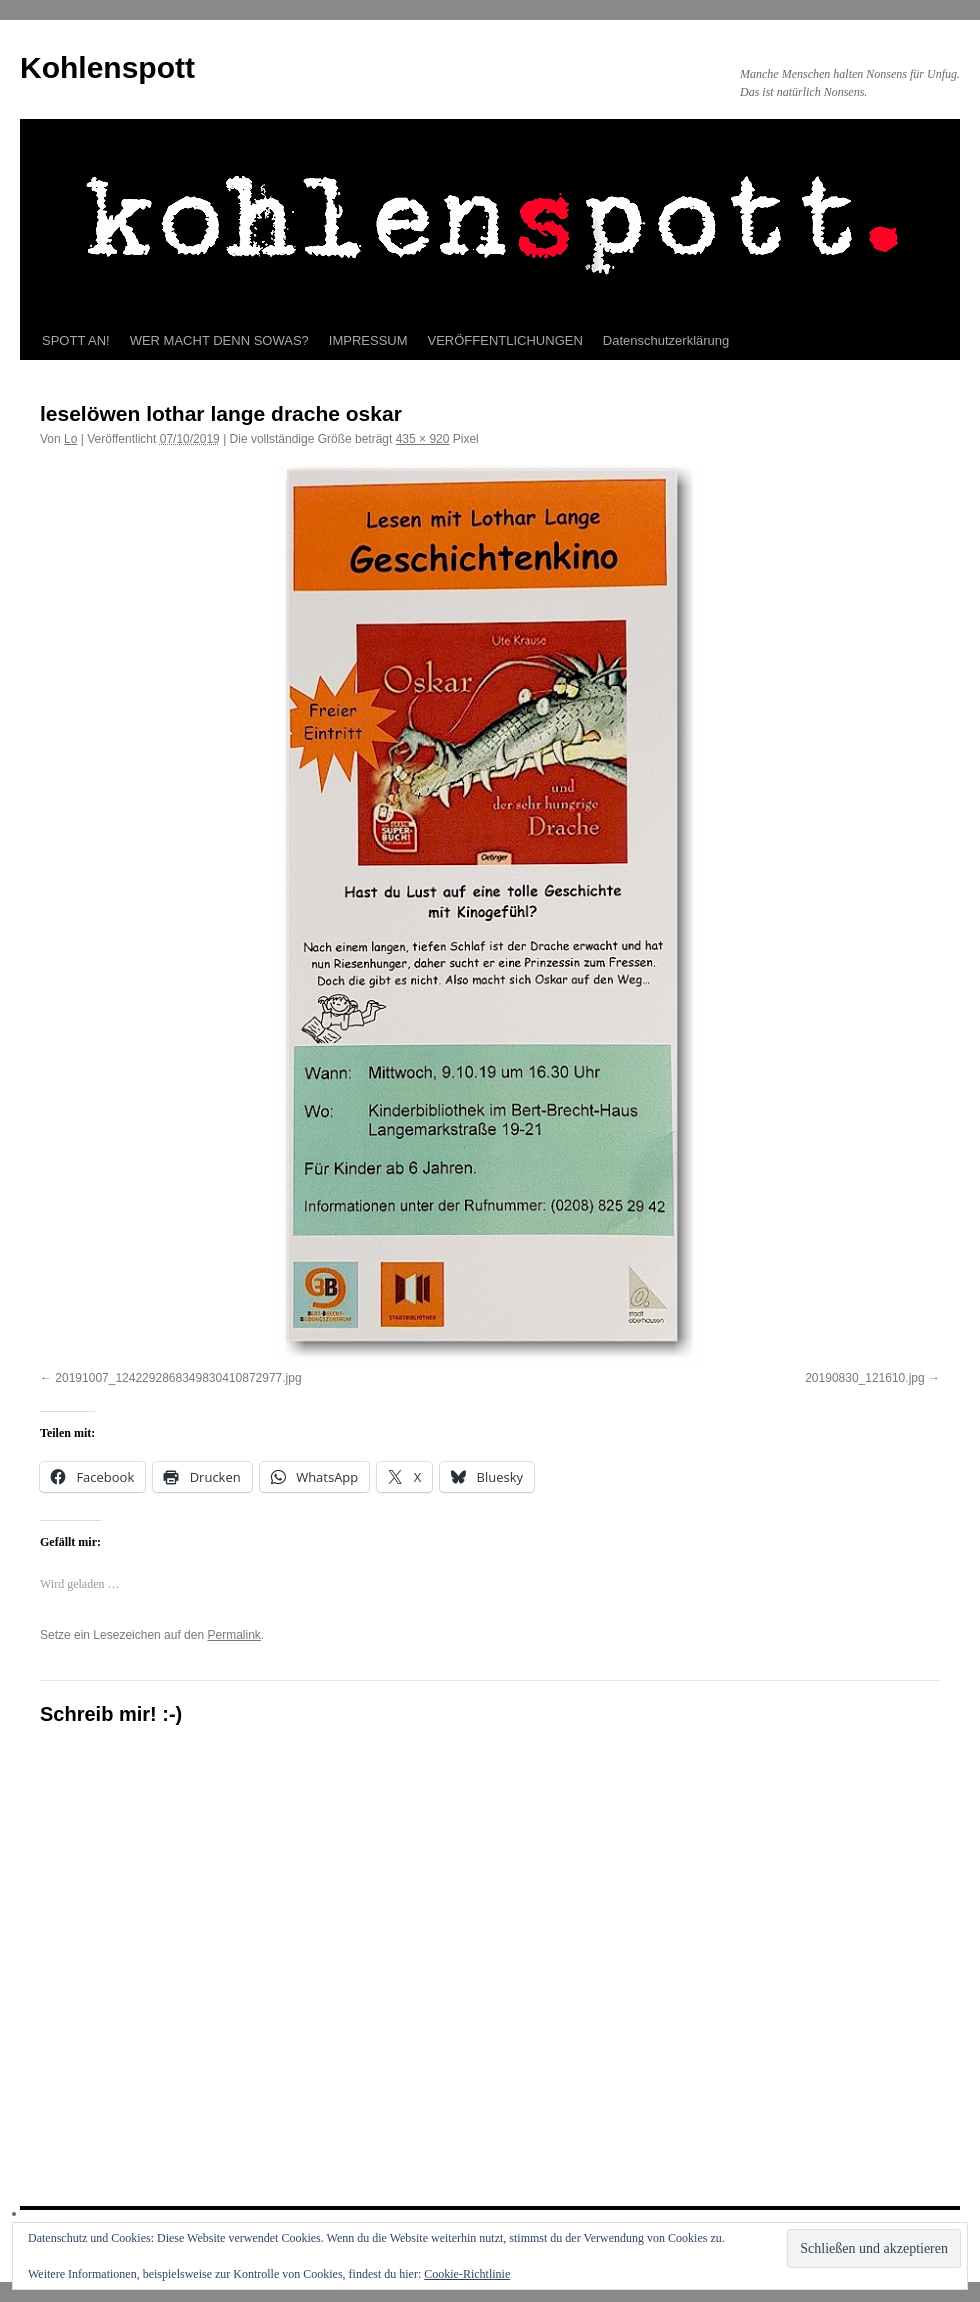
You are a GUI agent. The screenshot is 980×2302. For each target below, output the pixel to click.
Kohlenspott (107, 67)
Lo (70, 439)
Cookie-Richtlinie (467, 2274)
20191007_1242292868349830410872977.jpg (178, 1378)
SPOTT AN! (76, 340)
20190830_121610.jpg (864, 1378)
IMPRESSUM (368, 340)
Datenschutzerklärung (666, 340)
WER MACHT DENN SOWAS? (219, 340)
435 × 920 (423, 439)
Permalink (233, 1635)
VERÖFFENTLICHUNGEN (505, 340)
